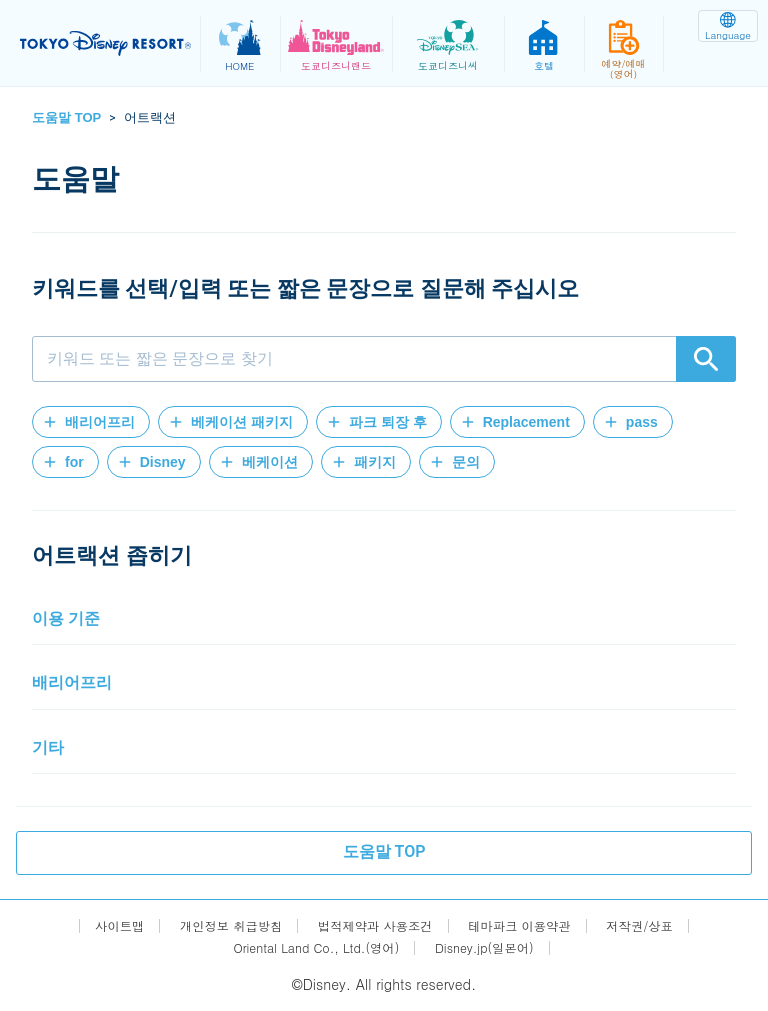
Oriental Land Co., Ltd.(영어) (309, 947)
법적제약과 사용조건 (374, 925)
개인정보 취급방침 (214, 925)
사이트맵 (93, 925)
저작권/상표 (665, 925)
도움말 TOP (66, 117)
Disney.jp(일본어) (496, 947)
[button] (91, 422)
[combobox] (384, 359)
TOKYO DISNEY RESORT (110, 44)
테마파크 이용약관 (533, 925)
